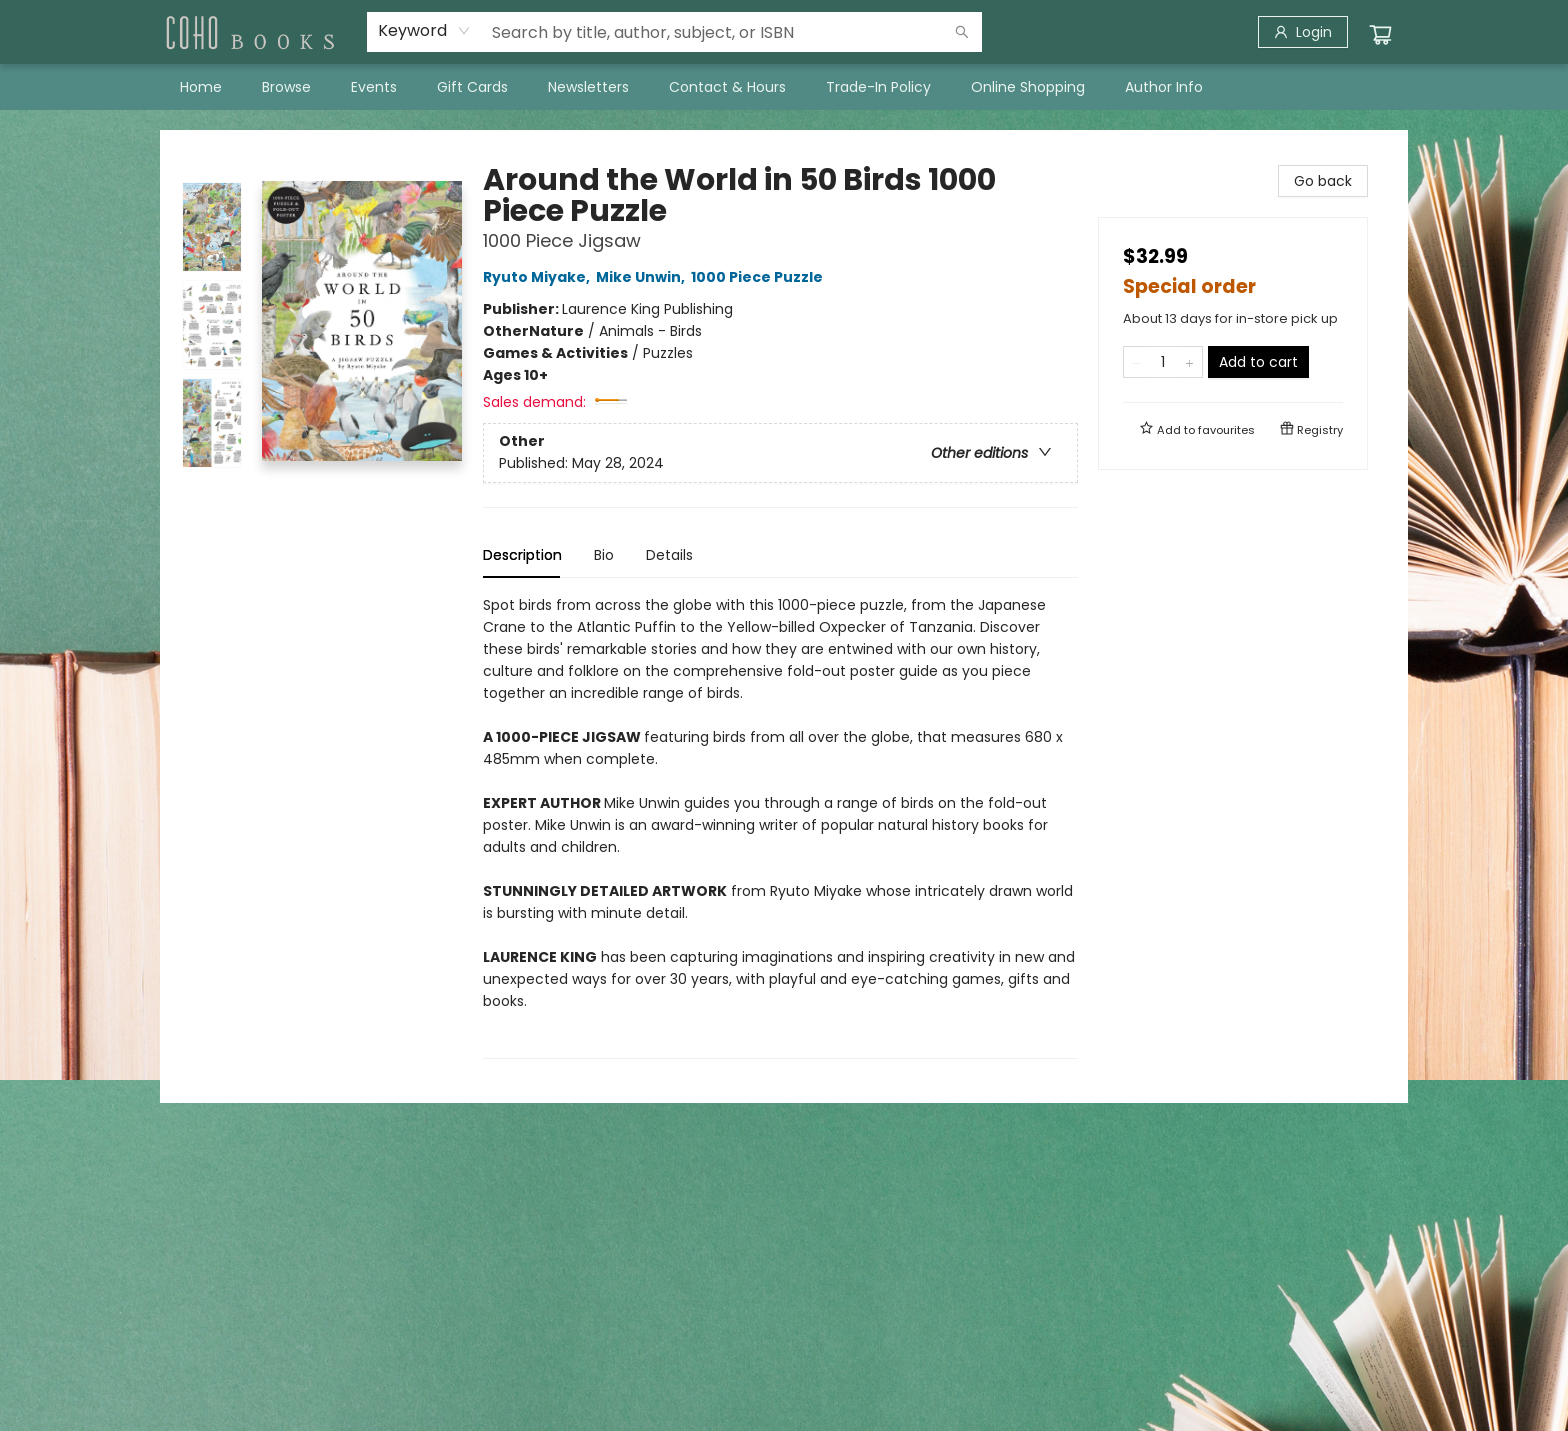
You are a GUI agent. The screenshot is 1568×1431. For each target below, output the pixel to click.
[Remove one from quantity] (1136, 362)
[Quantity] (1163, 362)
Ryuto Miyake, (539, 277)
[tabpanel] (780, 826)
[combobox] (424, 31)
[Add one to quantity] (1189, 362)
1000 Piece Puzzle (760, 277)
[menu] (784, 87)
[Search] (962, 32)
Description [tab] (522, 555)
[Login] (1303, 32)
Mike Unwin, (643, 277)
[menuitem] (201, 87)
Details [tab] (669, 555)
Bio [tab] (604, 555)
